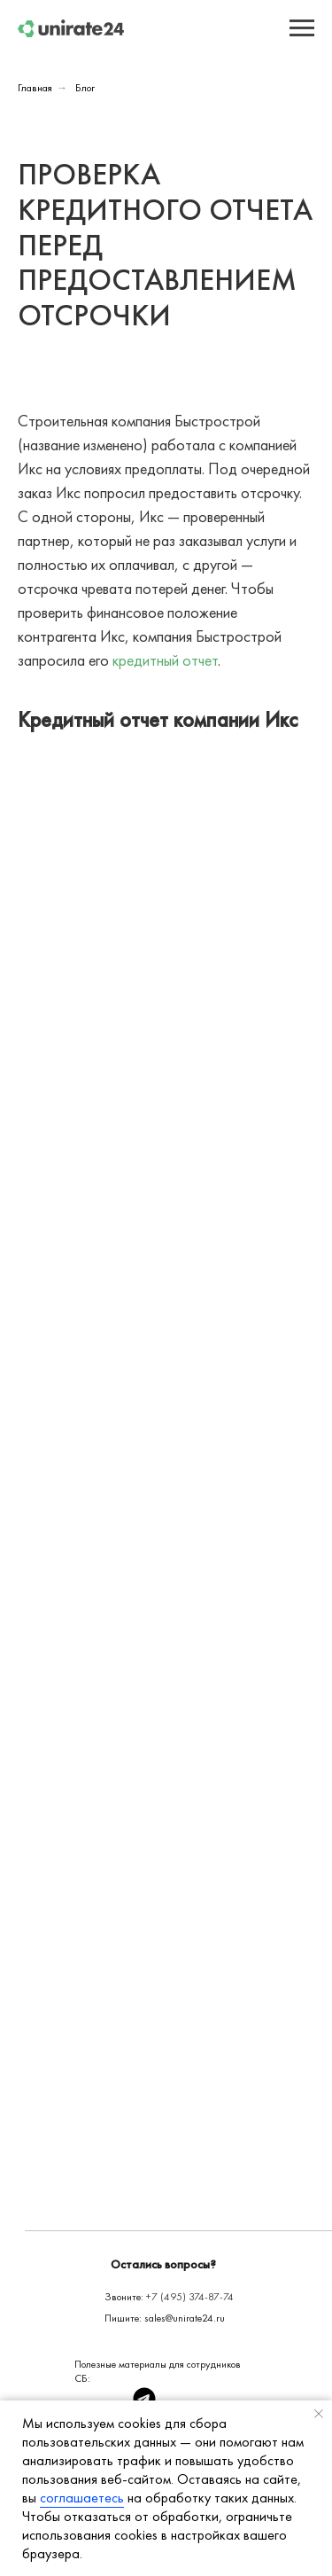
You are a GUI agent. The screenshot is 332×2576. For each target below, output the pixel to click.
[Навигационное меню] (302, 28)
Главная (35, 88)
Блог (85, 88)
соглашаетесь (82, 2497)
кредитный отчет (165, 660)
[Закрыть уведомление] (319, 2414)
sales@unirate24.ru (184, 2318)
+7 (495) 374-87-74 (190, 2297)
